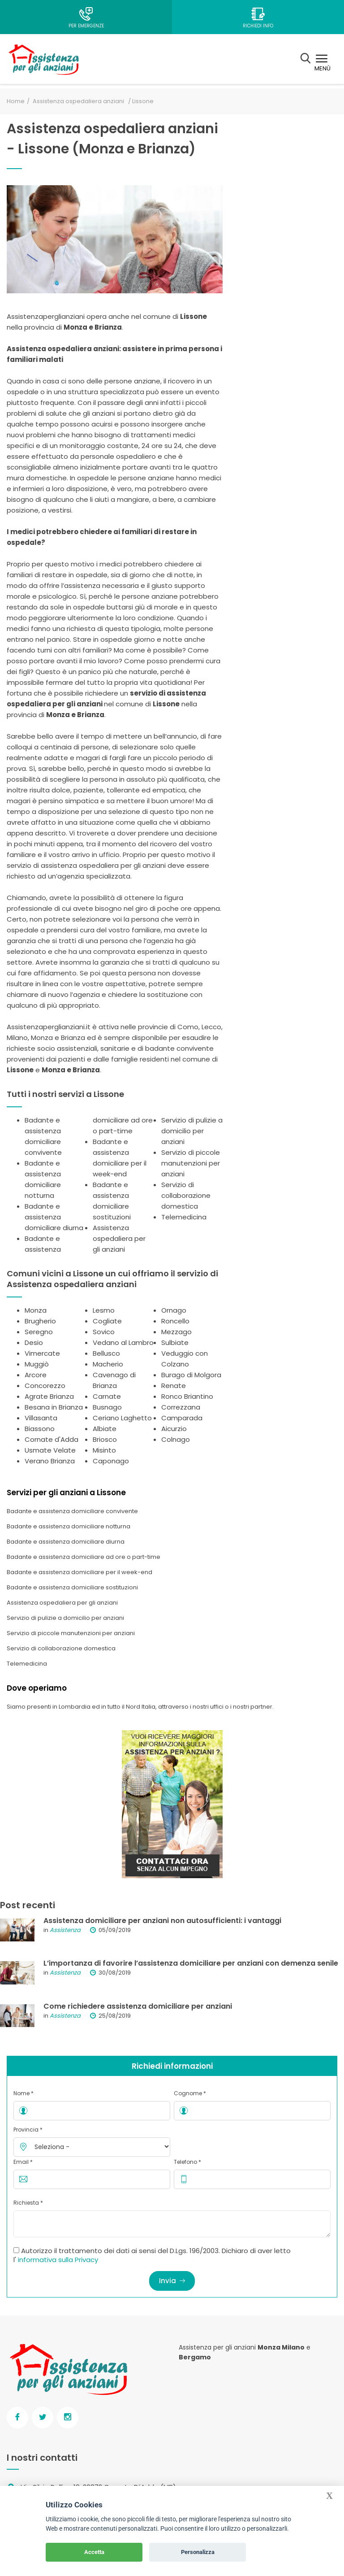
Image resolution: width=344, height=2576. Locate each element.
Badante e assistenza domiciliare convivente (72, 1511)
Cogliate (107, 1321)
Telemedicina (183, 1217)
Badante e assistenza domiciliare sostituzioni (72, 1587)
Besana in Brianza (54, 1407)
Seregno (39, 1331)
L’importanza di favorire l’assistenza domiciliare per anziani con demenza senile (190, 1963)
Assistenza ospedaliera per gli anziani (119, 1238)
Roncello (175, 1321)
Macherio (108, 1364)
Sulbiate (175, 1342)
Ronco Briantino (187, 1396)
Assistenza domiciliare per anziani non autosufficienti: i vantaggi (162, 1920)
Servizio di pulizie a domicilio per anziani (192, 1130)
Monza (36, 1310)
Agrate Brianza (49, 1396)
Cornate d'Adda (51, 1439)
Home (16, 101)
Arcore (36, 1374)
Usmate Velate (50, 1450)
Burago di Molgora (191, 1374)
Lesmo (104, 1310)
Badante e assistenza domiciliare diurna (54, 1216)
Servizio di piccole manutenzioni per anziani (190, 1163)
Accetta (94, 2552)
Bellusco (106, 1353)
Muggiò (37, 1364)
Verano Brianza (50, 1461)
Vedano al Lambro (123, 1342)
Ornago (173, 1310)
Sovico (104, 1331)
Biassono (40, 1428)
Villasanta (41, 1418)
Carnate (107, 1396)
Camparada (181, 1418)
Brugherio (40, 1321)
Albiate (104, 1428)
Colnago (175, 1439)
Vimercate (42, 1353)
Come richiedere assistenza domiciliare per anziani (137, 2006)
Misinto (104, 1450)
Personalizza (198, 2552)
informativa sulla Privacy (58, 2259)
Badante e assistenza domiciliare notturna (68, 1526)
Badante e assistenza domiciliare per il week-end (79, 1572)
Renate (173, 1385)
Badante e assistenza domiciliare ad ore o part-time (83, 1557)
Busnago (107, 1407)
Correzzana (180, 1407)
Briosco (105, 1439)
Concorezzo (45, 1385)
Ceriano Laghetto (122, 1418)
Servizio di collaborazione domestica (186, 1195)
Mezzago (176, 1331)
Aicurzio (174, 1428)
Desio (34, 1342)
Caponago (111, 1461)
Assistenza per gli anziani (217, 2347)
